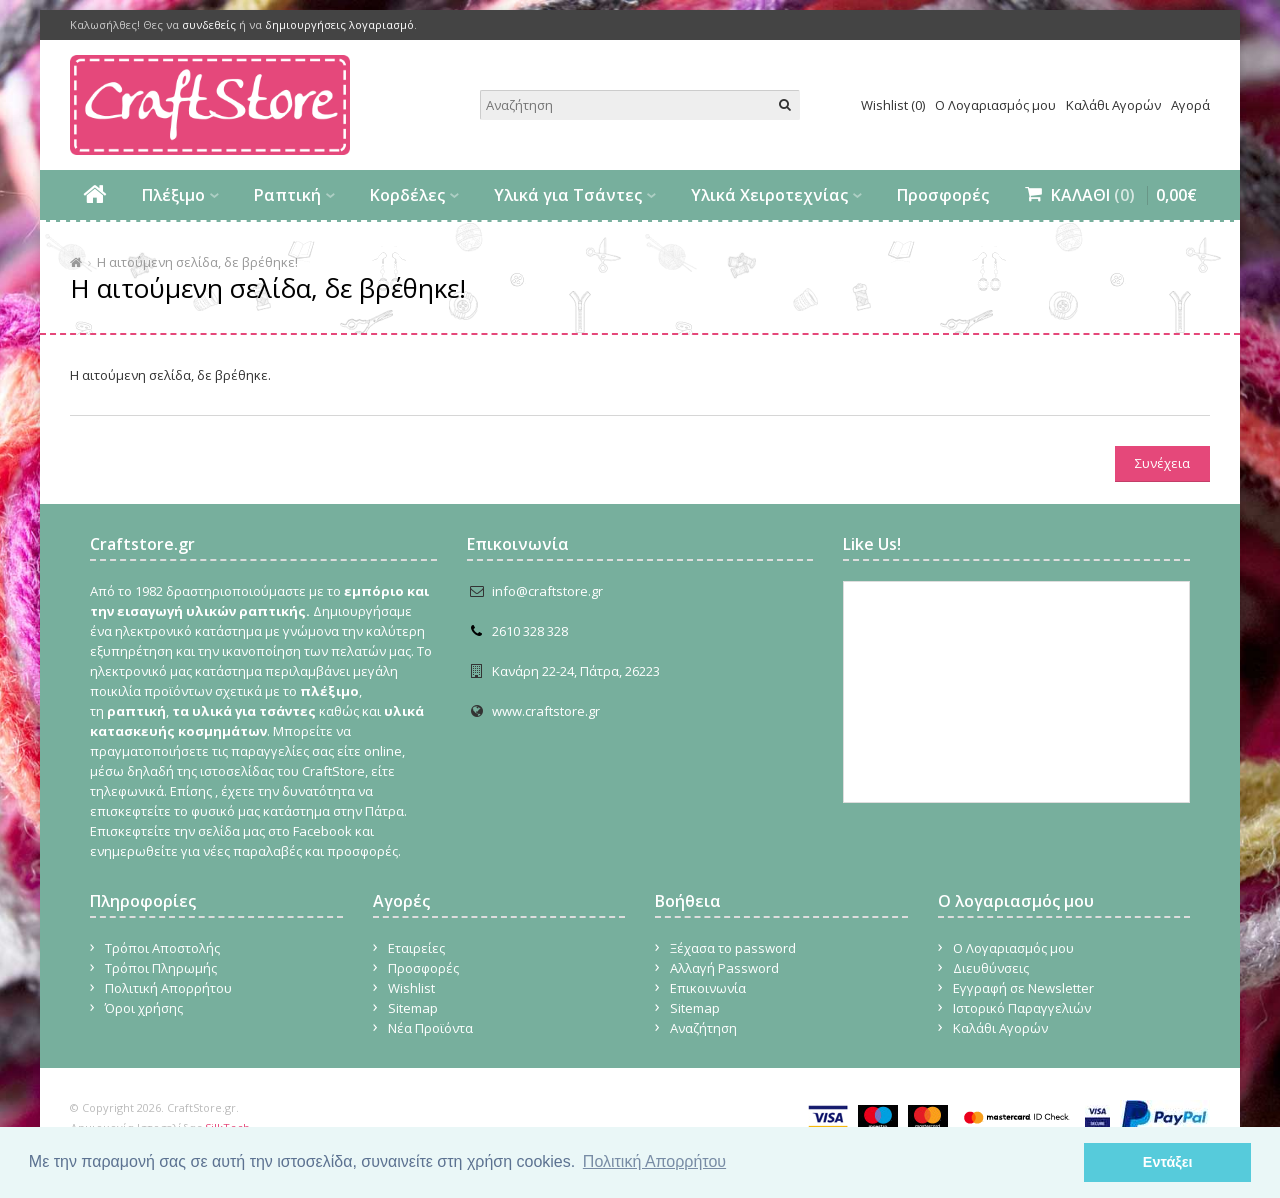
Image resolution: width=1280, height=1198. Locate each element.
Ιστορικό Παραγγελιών (1022, 1008)
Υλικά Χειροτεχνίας (769, 195)
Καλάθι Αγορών (1113, 105)
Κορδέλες (407, 195)
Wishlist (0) (893, 105)
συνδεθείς (209, 24)
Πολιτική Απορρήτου (168, 988)
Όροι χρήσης (144, 1008)
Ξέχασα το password (733, 948)
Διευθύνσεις (991, 968)
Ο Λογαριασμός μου (995, 105)
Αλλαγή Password (724, 968)
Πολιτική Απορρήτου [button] (654, 1161)
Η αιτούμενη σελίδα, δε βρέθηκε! (197, 262)
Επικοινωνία (708, 988)
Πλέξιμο (173, 195)
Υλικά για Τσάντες (568, 195)
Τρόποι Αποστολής (162, 948)
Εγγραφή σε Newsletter (1023, 988)
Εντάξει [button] (1168, 1162)
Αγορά (1190, 105)
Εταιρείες (416, 948)
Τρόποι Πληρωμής (161, 968)
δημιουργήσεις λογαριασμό (339, 24)
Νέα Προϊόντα (430, 1028)
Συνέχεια (1162, 463)
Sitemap (413, 1008)
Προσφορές (943, 195)
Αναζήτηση (703, 1028)
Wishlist (411, 988)
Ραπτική (287, 195)
